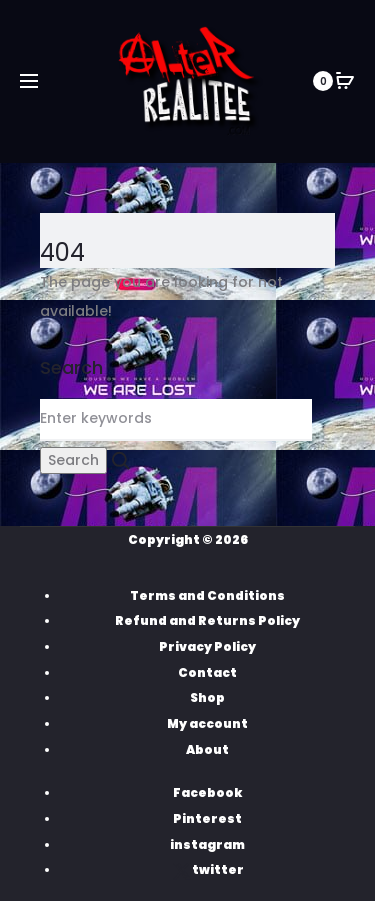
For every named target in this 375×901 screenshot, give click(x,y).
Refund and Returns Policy (207, 620)
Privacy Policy (207, 646)
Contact (207, 672)
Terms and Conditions (207, 595)
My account (207, 723)
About (207, 749)
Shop (207, 697)
